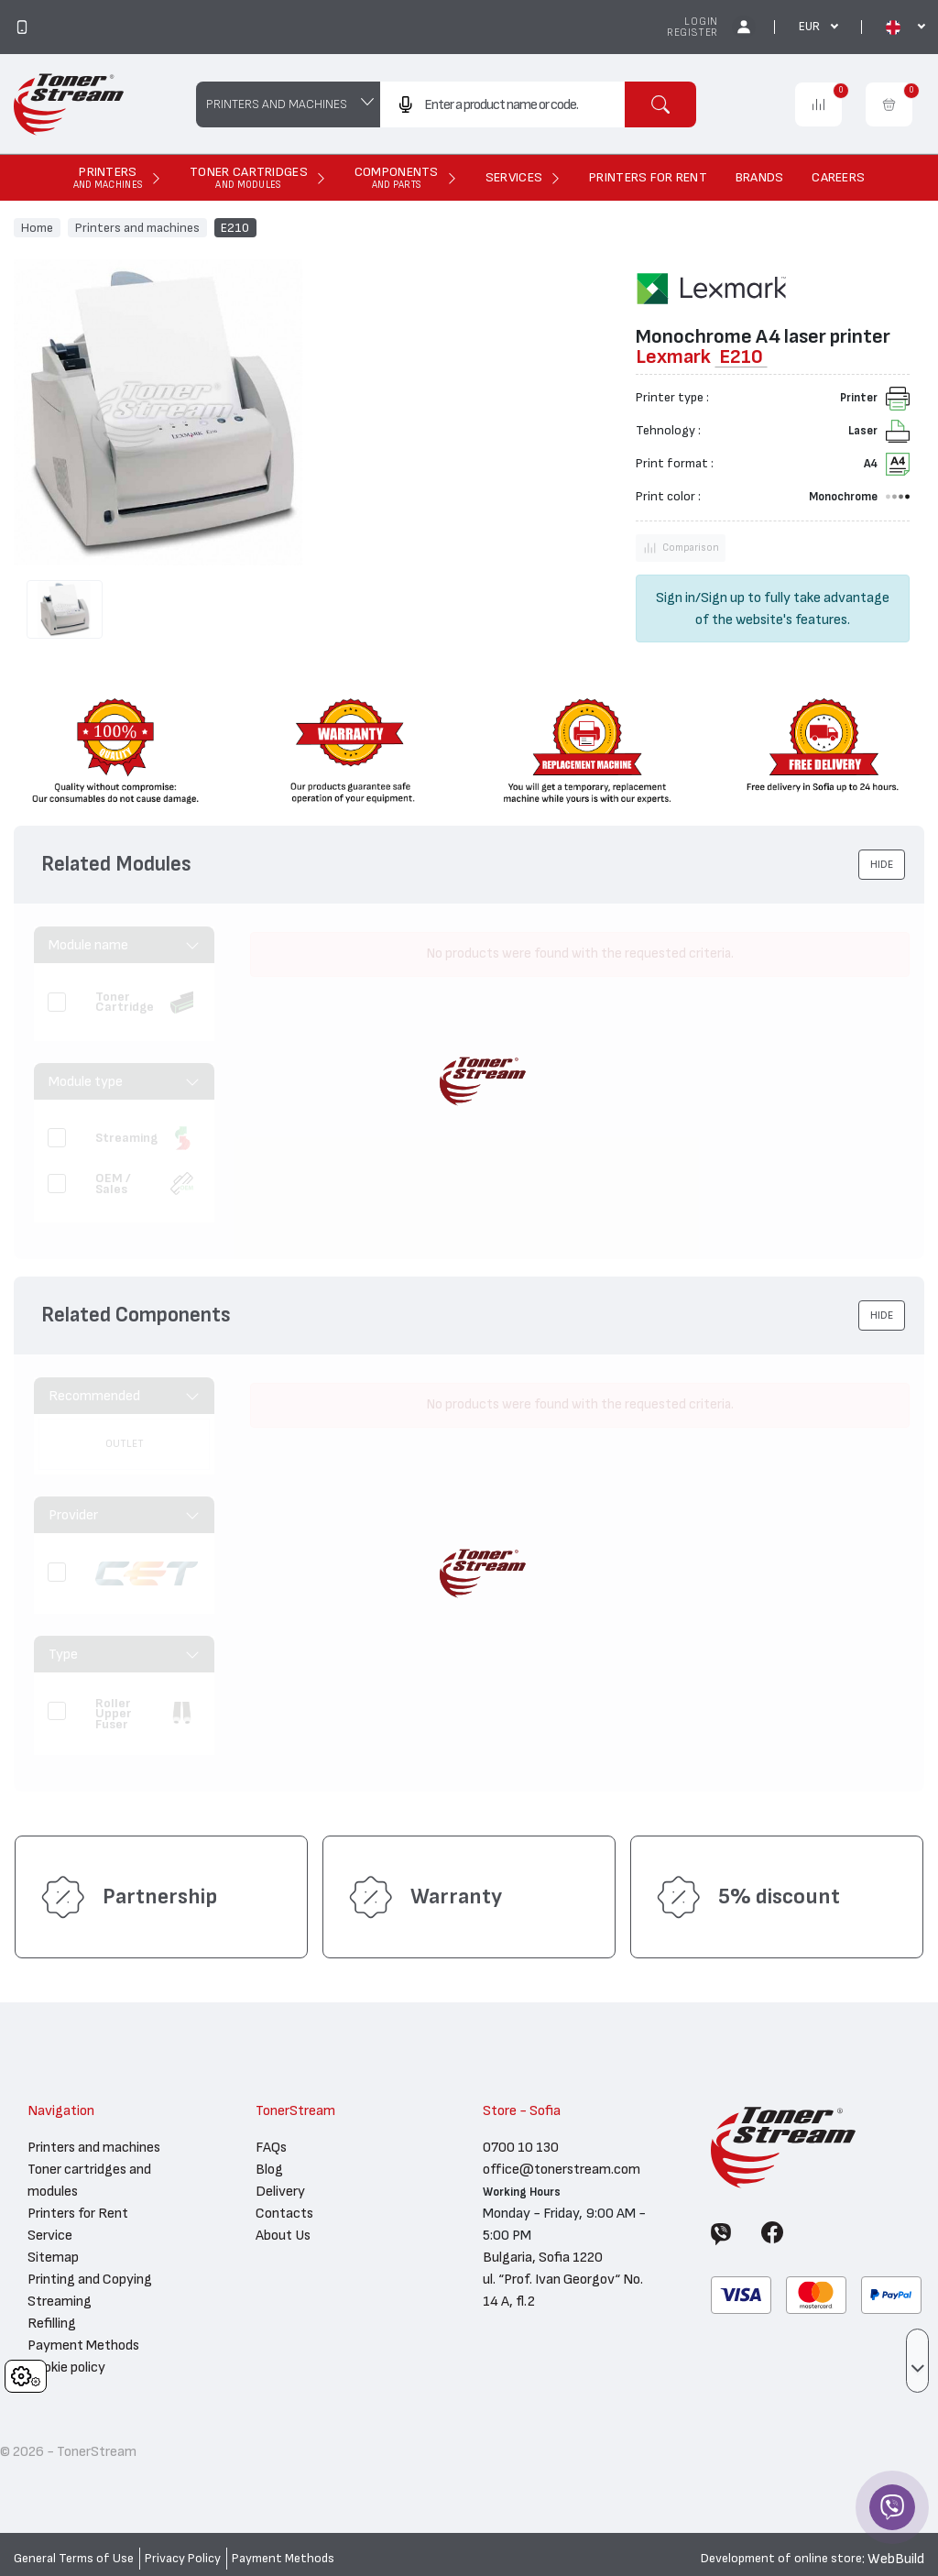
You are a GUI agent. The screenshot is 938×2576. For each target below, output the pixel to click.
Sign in (675, 597)
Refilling (51, 2323)
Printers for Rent (77, 2213)
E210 (235, 227)
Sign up (723, 597)
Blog (269, 2169)
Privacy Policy (183, 2558)
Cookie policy (66, 2367)
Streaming (59, 2301)
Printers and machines (137, 227)
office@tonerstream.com (561, 2169)
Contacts (284, 2213)
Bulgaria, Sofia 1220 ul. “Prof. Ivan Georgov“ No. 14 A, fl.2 (563, 2279)
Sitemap (53, 2257)
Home (37, 227)
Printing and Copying (89, 2279)
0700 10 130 (521, 2147)
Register (692, 32)
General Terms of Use (74, 2558)
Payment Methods (83, 2345)
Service (49, 2235)
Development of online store (781, 2558)
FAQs (271, 2147)
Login (701, 21)
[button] (881, 864)
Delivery (280, 2191)
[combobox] (502, 104)
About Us (283, 2235)
